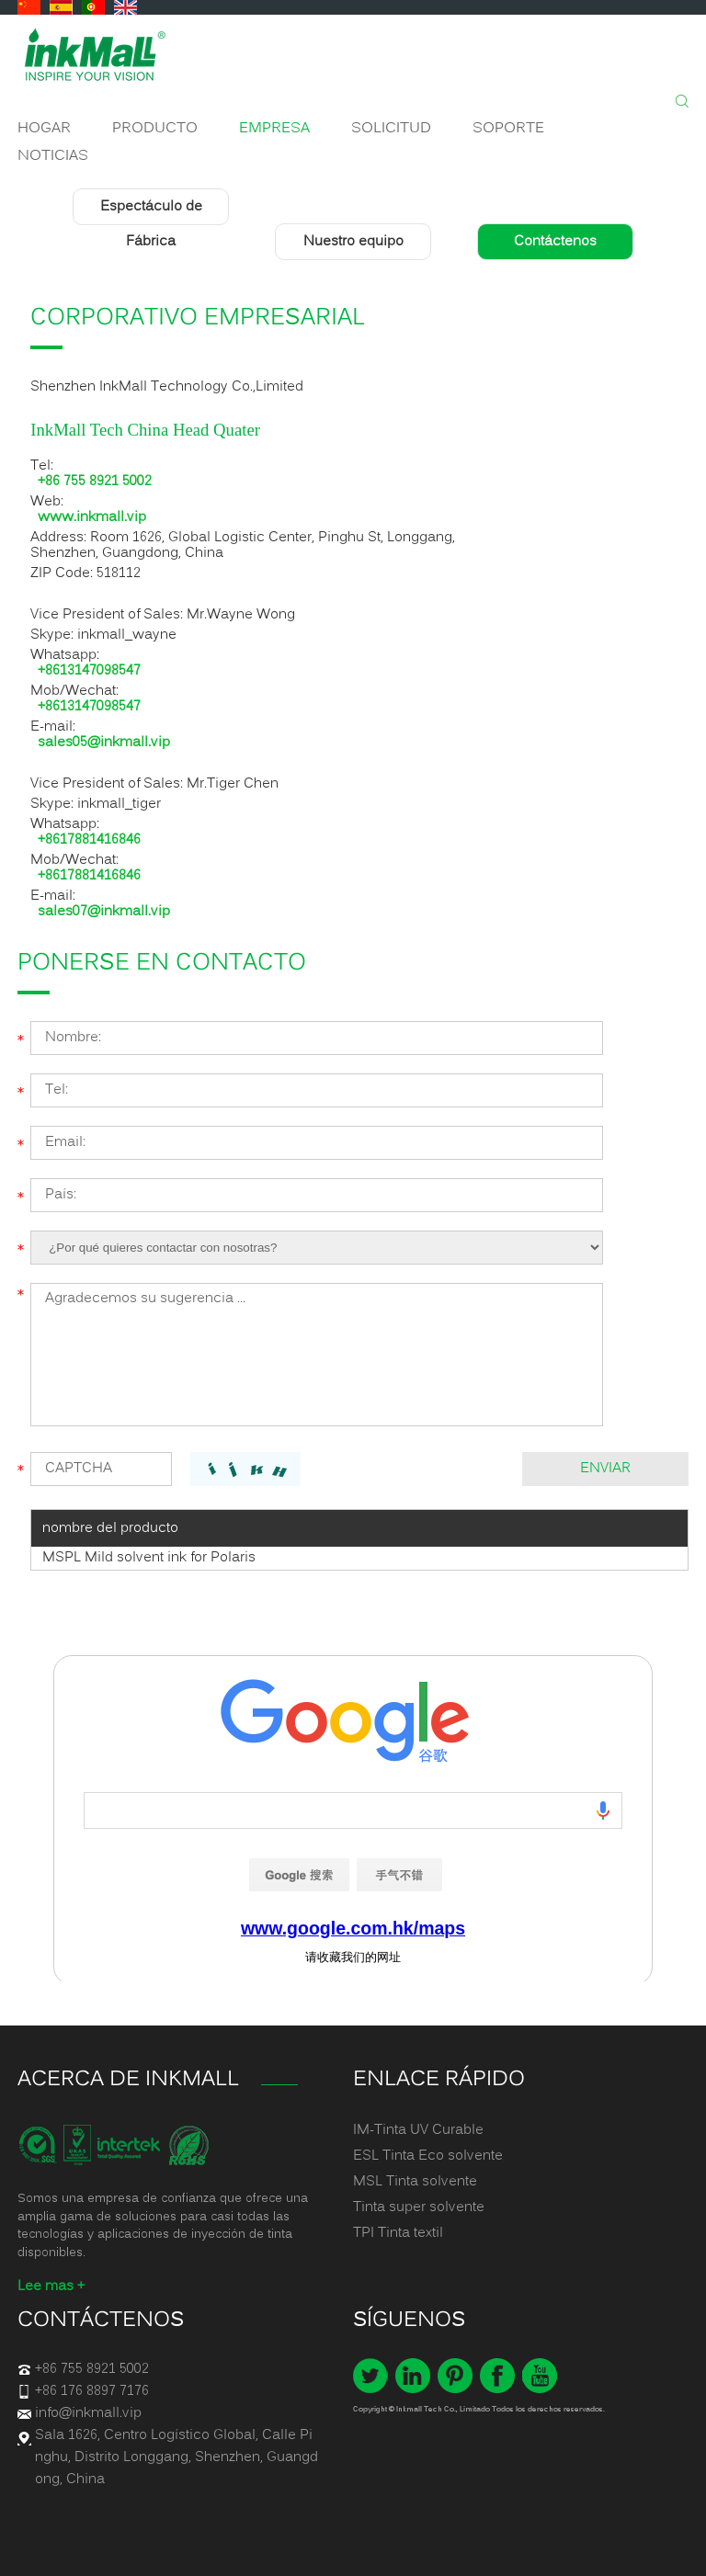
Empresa (274, 129)
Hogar (44, 129)
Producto (155, 129)
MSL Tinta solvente (415, 2182)
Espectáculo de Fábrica (151, 224)
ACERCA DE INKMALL (128, 2080)
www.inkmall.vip (92, 518)
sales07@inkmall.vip (104, 912)
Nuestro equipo (353, 242)
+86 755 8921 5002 (95, 482)
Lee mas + (51, 2286)
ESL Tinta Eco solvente (428, 2156)
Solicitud (391, 129)
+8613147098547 (89, 671)
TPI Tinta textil (398, 2233)
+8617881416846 (89, 840)
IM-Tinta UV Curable (418, 2130)
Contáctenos (555, 242)
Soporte (508, 129)
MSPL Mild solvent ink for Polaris (149, 1558)
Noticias (52, 156)
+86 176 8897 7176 (92, 2391)
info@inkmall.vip (88, 2413)
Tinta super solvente (418, 2207)
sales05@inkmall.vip (104, 743)
